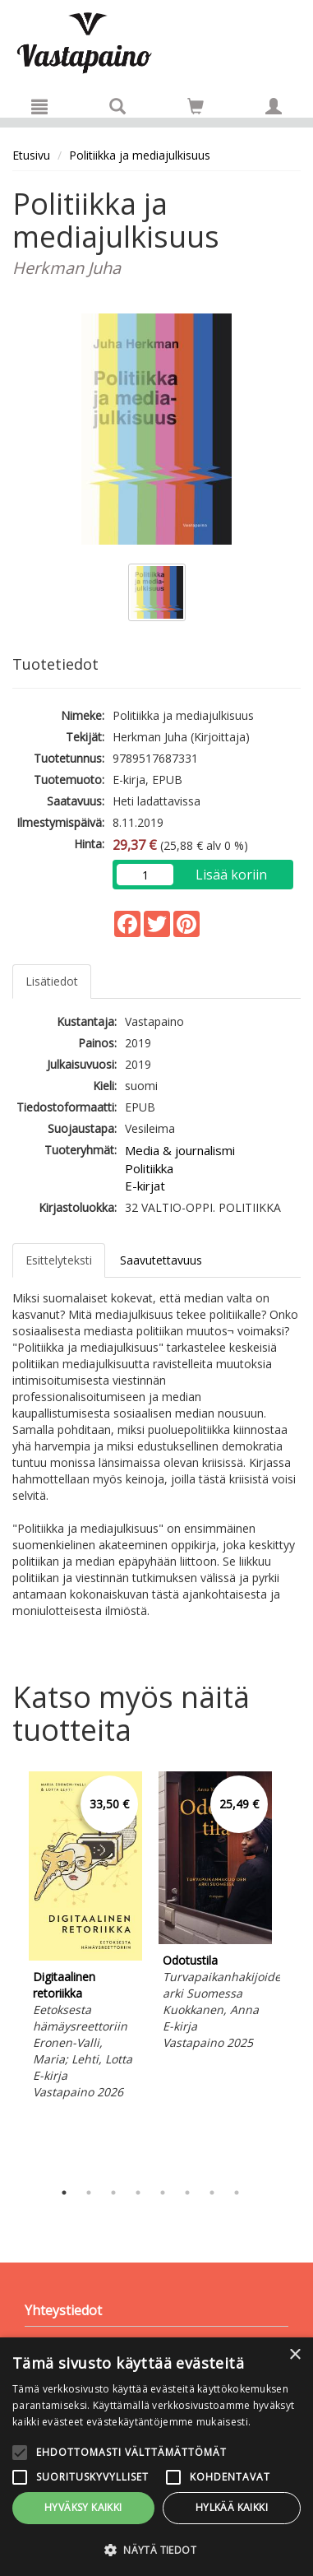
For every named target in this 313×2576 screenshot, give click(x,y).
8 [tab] (236, 2192)
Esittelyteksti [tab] (58, 1260)
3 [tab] (113, 2192)
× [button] (294, 2355)
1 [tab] (64, 2192)
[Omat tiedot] (273, 106)
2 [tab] (89, 2192)
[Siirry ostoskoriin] (195, 106)
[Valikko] (39, 106)
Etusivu (31, 155)
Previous (8, 1971)
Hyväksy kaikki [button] (83, 2507)
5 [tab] (162, 2192)
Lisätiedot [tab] (51, 981)
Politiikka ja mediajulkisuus (139, 155)
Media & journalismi (180, 1150)
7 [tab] (212, 2192)
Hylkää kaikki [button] (232, 2507)
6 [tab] (187, 2192)
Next (292, 1971)
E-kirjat (145, 1185)
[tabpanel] (85, 1938)
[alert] (156, 2456)
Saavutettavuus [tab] (161, 1260)
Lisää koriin (231, 875)
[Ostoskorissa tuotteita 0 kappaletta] (195, 109)
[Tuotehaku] (117, 106)
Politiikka (149, 1168)
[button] (156, 2549)
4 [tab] (138, 2192)
